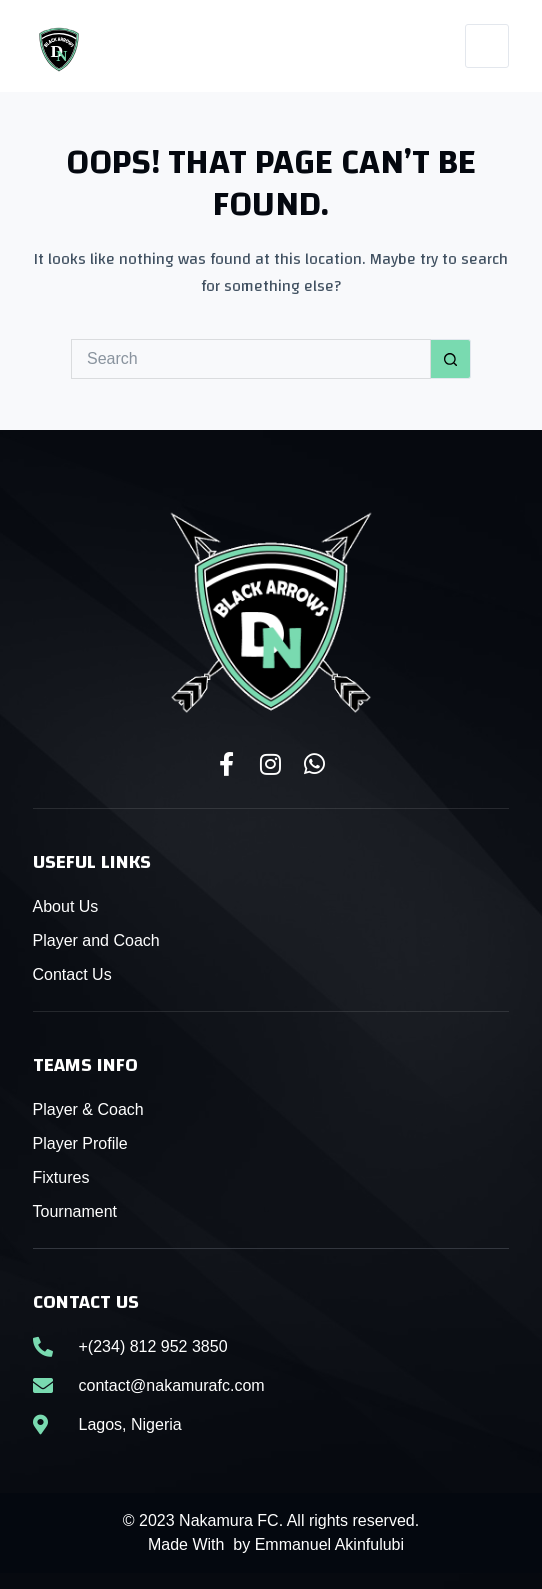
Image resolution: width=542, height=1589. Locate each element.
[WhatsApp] (429, 46)
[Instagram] (381, 46)
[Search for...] (251, 359)
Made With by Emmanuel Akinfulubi (276, 1544)
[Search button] (451, 359)
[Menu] (487, 46)
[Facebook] (334, 46)
